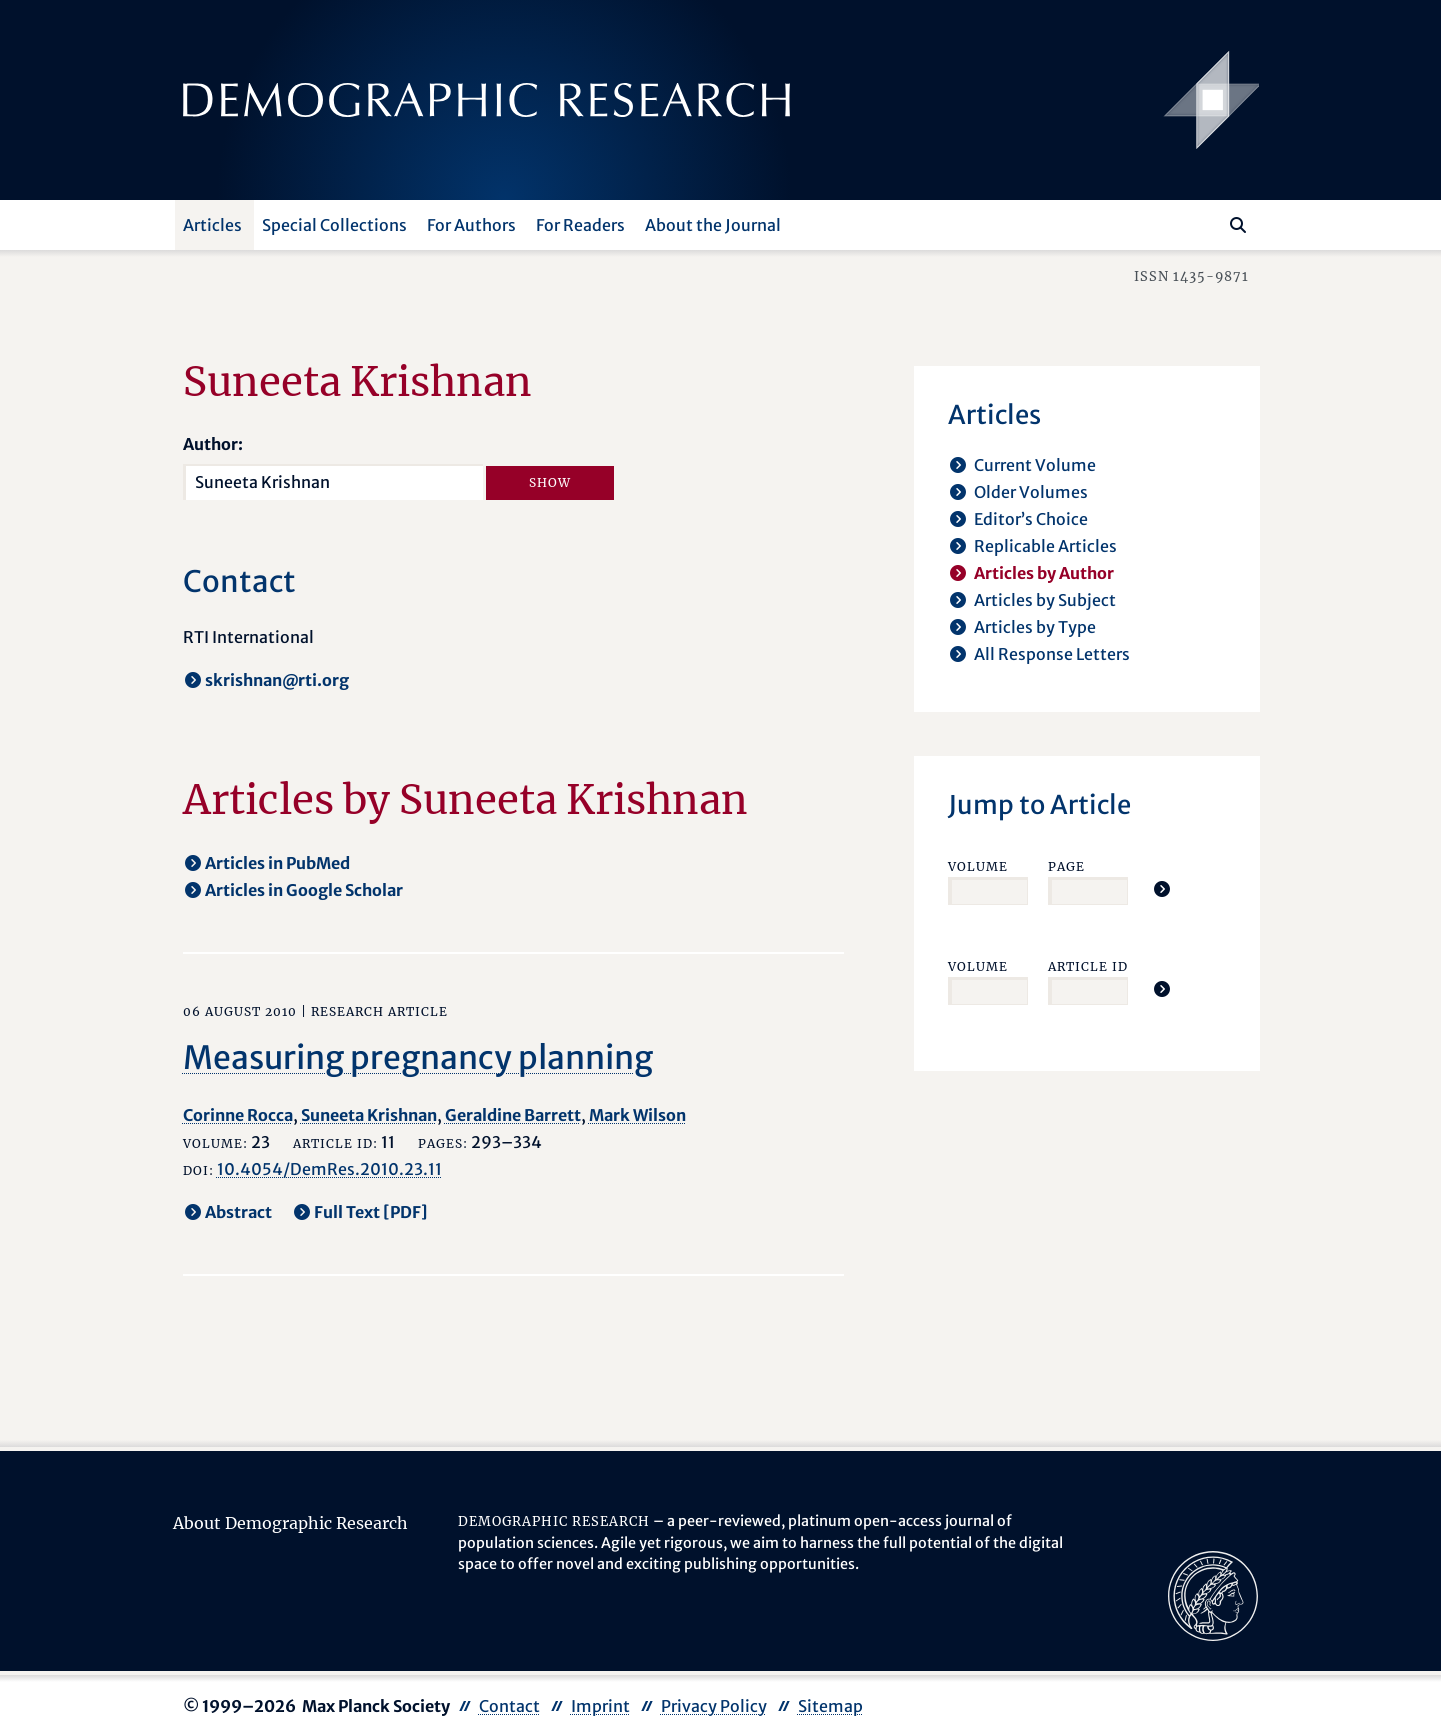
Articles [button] (212, 225)
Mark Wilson (637, 1115)
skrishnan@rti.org (277, 680)
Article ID (1088, 966)
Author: (213, 444)
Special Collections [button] (334, 225)
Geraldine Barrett (513, 1115)
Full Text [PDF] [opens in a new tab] (371, 1212)
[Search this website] (1208, 223)
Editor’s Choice (1031, 519)
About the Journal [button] (713, 225)
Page (1066, 866)
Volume (978, 866)
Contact (509, 1706)
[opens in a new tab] (1213, 1594)
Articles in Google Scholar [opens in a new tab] (304, 890)
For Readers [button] (580, 225)
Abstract (238, 1212)
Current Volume (1035, 465)
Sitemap (830, 1706)
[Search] (1238, 225)
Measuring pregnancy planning (418, 1058)
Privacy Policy (714, 1706)
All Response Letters (1052, 654)
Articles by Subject (1045, 600)
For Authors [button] (471, 225)
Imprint (600, 1706)
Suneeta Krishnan (369, 1115)
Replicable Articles (1045, 546)
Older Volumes (1031, 492)
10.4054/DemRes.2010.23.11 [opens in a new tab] (329, 1169)
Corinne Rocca (238, 1115)
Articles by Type (1035, 627)
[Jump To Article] (1162, 889)
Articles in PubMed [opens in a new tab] (277, 863)
